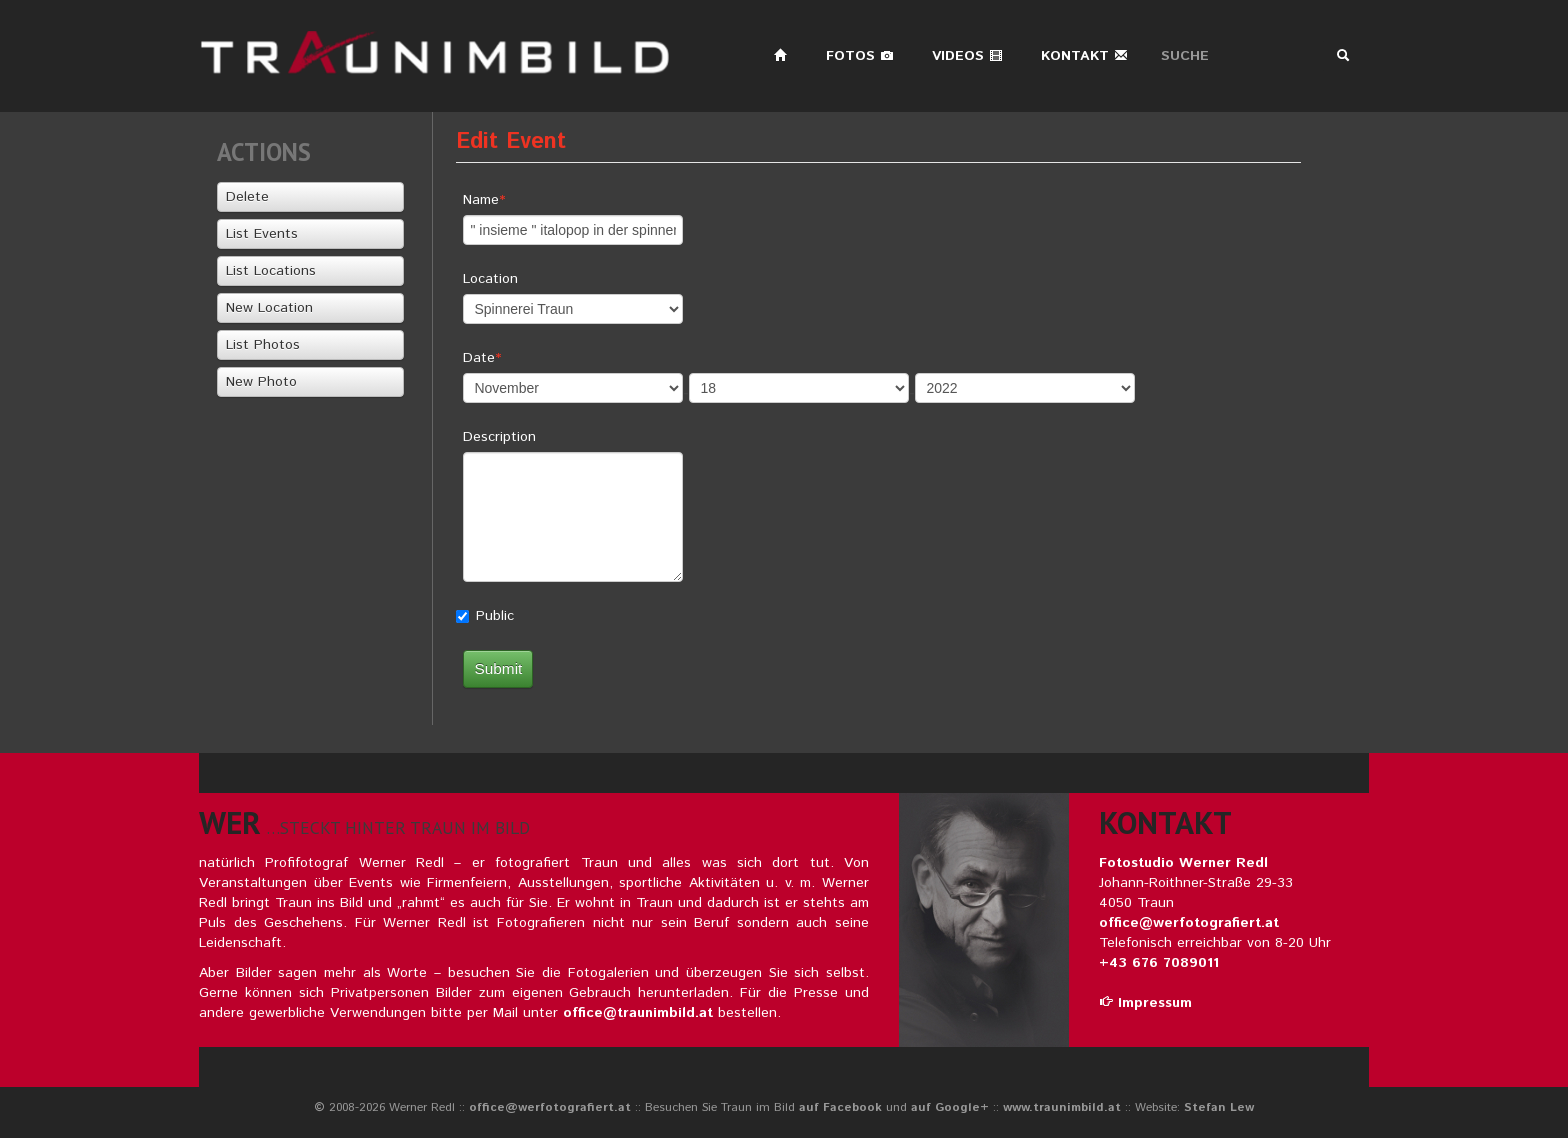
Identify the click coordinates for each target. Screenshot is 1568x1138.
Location (490, 279)
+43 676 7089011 (1159, 963)
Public (495, 616)
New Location (269, 308)
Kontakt (1084, 56)
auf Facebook (840, 1107)
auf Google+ (950, 1107)
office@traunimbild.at (638, 1013)
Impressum (1145, 1003)
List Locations (271, 271)
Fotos (860, 56)
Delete (247, 197)
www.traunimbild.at (1062, 1107)
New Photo (261, 382)
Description (499, 437)
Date (479, 358)
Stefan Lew (1219, 1107)
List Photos (263, 345)
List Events (262, 234)
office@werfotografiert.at (1189, 923)
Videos (967, 56)
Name (481, 200)
